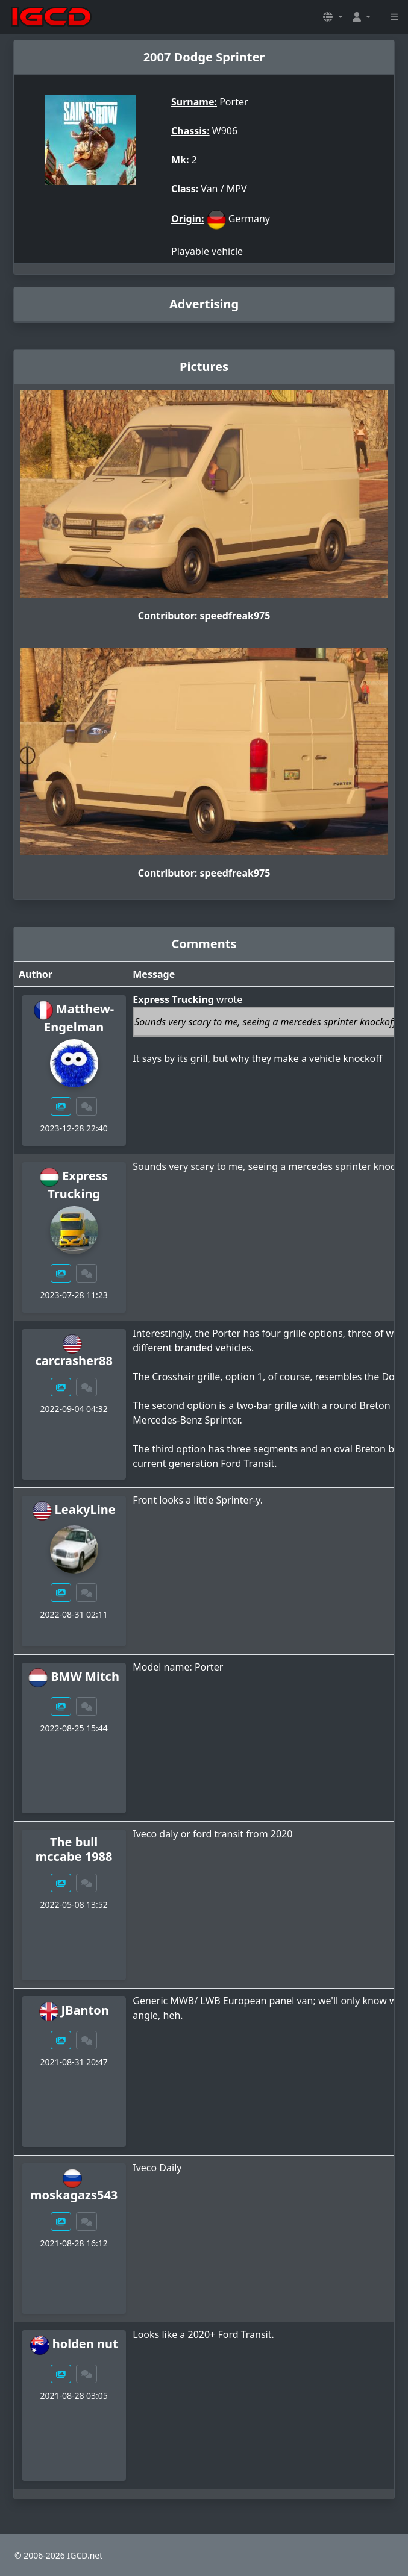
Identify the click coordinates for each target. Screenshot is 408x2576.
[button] (332, 17)
